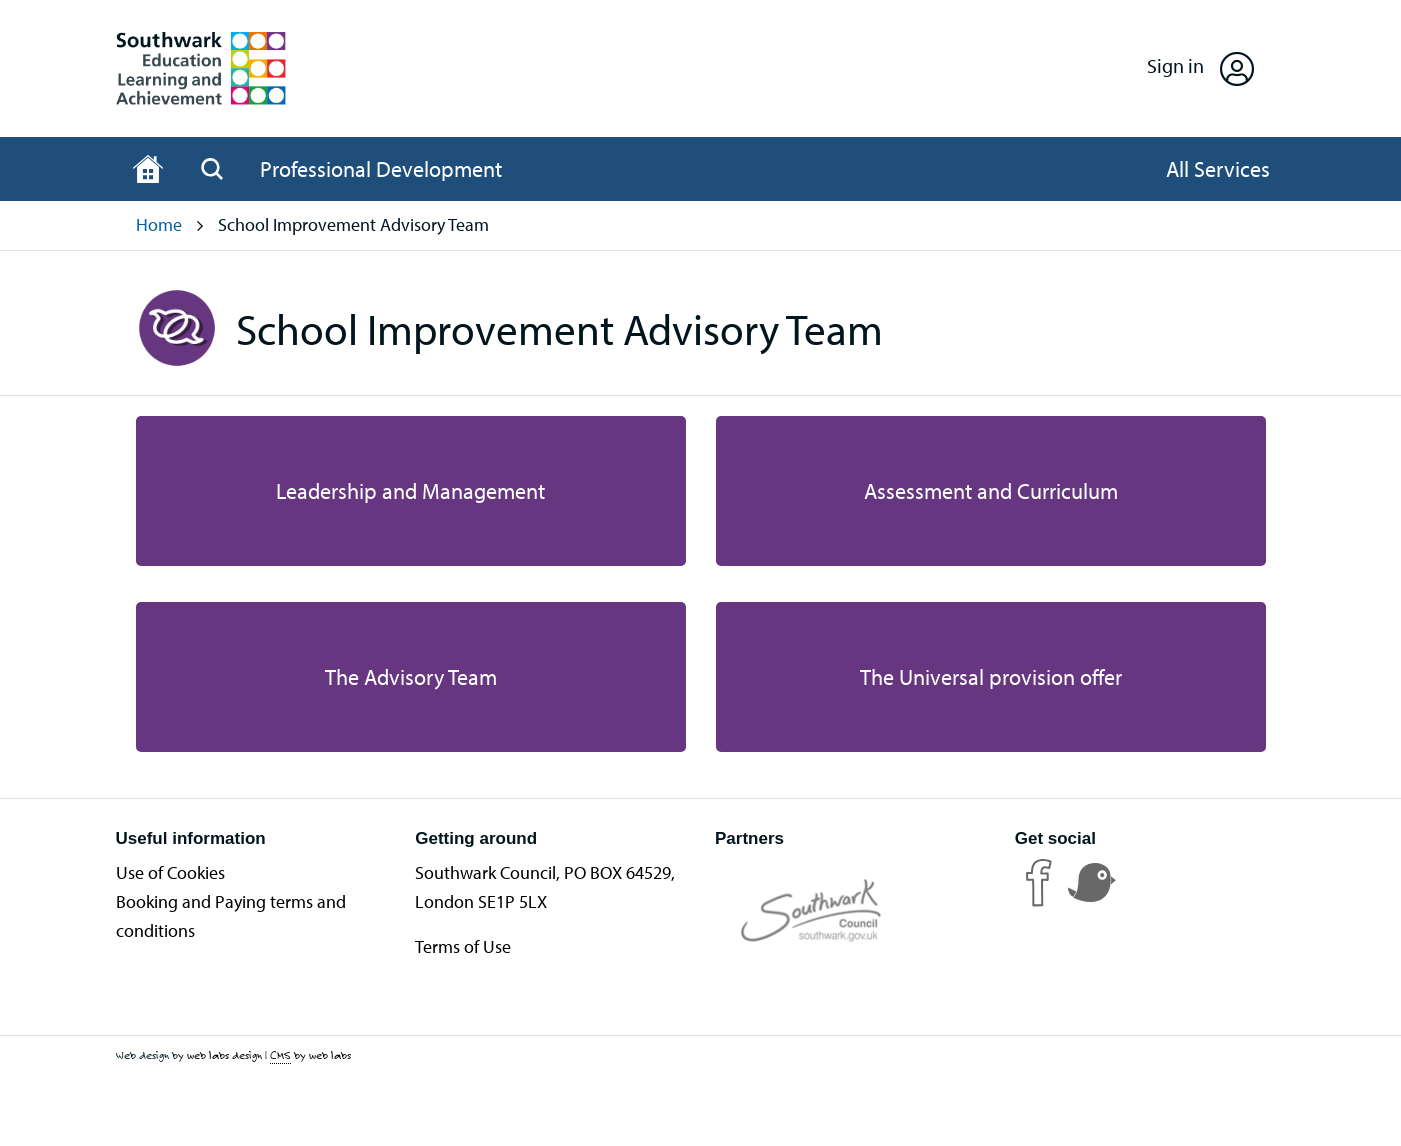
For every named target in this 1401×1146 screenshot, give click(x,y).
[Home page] (148, 169)
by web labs (310, 1055)
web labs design (224, 1055)
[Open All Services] (1218, 169)
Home (159, 224)
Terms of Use (463, 946)
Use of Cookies (170, 872)
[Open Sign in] (1200, 68)
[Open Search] (212, 169)
